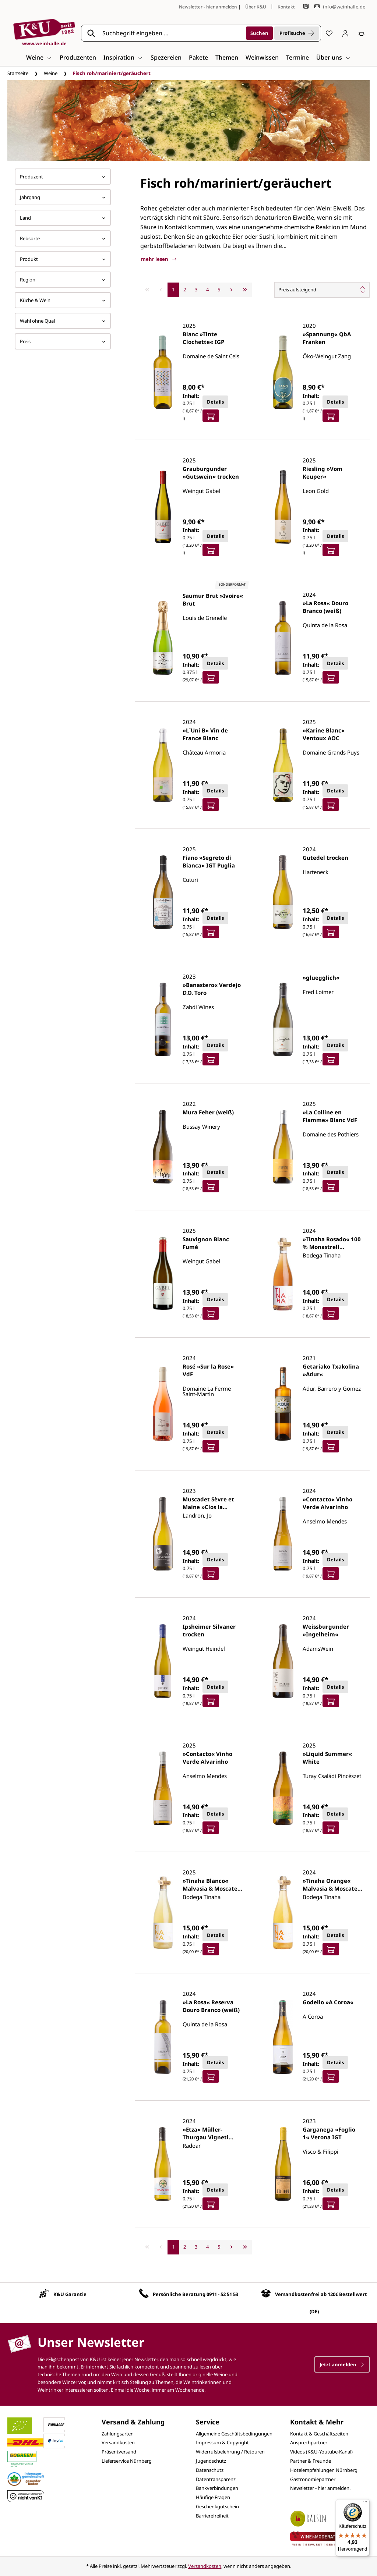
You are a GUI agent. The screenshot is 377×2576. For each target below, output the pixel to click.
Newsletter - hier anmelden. (320, 2488)
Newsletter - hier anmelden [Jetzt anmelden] (208, 7)
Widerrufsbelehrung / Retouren (230, 2451)
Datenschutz (209, 2470)
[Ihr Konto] (345, 33)
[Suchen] (259, 33)
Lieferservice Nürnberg (127, 2461)
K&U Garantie (70, 2294)
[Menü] (365, 2503)
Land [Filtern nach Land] (63, 217)
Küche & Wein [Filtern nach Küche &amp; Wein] (63, 300)
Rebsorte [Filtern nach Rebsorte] (63, 238)
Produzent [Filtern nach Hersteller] (63, 176)
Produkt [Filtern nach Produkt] (63, 259)
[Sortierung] (322, 290)
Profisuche (296, 33)
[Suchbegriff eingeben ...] (171, 33)
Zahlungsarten (118, 2433)
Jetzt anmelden (342, 2364)
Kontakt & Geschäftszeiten (319, 2433)
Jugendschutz (211, 2461)
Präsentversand (119, 2451)
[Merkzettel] (329, 33)
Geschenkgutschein (217, 2506)
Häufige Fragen (213, 2497)
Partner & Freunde (310, 2461)
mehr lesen (158, 259)
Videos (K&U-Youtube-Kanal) (321, 2451)
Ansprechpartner (308, 2442)
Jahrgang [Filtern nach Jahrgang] (63, 197)
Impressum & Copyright (222, 2442)
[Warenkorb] (361, 33)
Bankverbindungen (217, 2488)
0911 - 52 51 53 (222, 2294)
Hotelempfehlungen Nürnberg (323, 2470)
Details (215, 401)
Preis (63, 341)
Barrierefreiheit (212, 2515)
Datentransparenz (216, 2479)
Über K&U (255, 7)
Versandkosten (118, 2442)
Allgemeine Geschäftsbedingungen (234, 2433)
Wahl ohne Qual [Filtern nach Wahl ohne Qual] (63, 320)
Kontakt (286, 7)
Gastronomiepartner (312, 2479)
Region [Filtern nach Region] (63, 279)
